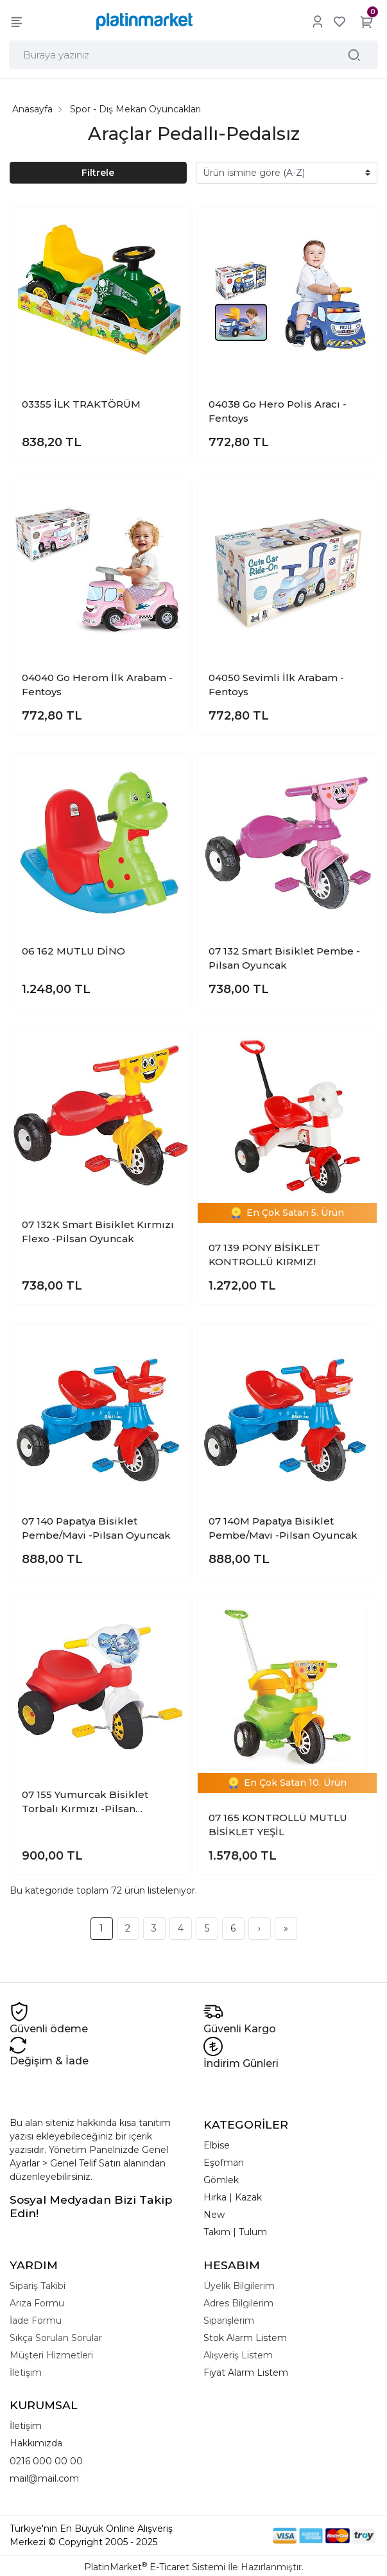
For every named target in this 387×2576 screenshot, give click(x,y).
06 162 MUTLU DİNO (73, 948)
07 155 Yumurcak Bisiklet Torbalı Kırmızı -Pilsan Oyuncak (85, 1800)
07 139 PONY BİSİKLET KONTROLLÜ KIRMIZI (264, 1252)
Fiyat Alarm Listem (245, 2370)
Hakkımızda (36, 2440)
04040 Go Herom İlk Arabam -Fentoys (97, 682)
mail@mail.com (44, 2475)
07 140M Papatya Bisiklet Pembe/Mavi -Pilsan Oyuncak (283, 1525)
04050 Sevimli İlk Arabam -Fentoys (276, 682)
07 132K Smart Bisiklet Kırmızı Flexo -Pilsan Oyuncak (98, 1229)
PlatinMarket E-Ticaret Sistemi (154, 2564)
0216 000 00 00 (46, 2458)
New (214, 2212)
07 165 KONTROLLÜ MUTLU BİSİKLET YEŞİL (278, 1822)
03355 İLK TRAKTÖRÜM (81, 401)
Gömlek (221, 2177)
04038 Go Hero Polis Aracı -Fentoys (278, 408)
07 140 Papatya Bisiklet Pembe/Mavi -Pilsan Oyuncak (96, 1525)
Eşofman (223, 2160)
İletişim (26, 2423)
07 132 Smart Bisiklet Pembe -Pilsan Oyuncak (284, 955)
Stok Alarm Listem (245, 2335)
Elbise (216, 2142)
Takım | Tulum (235, 2229)
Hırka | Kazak (232, 2194)
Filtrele (98, 169)
